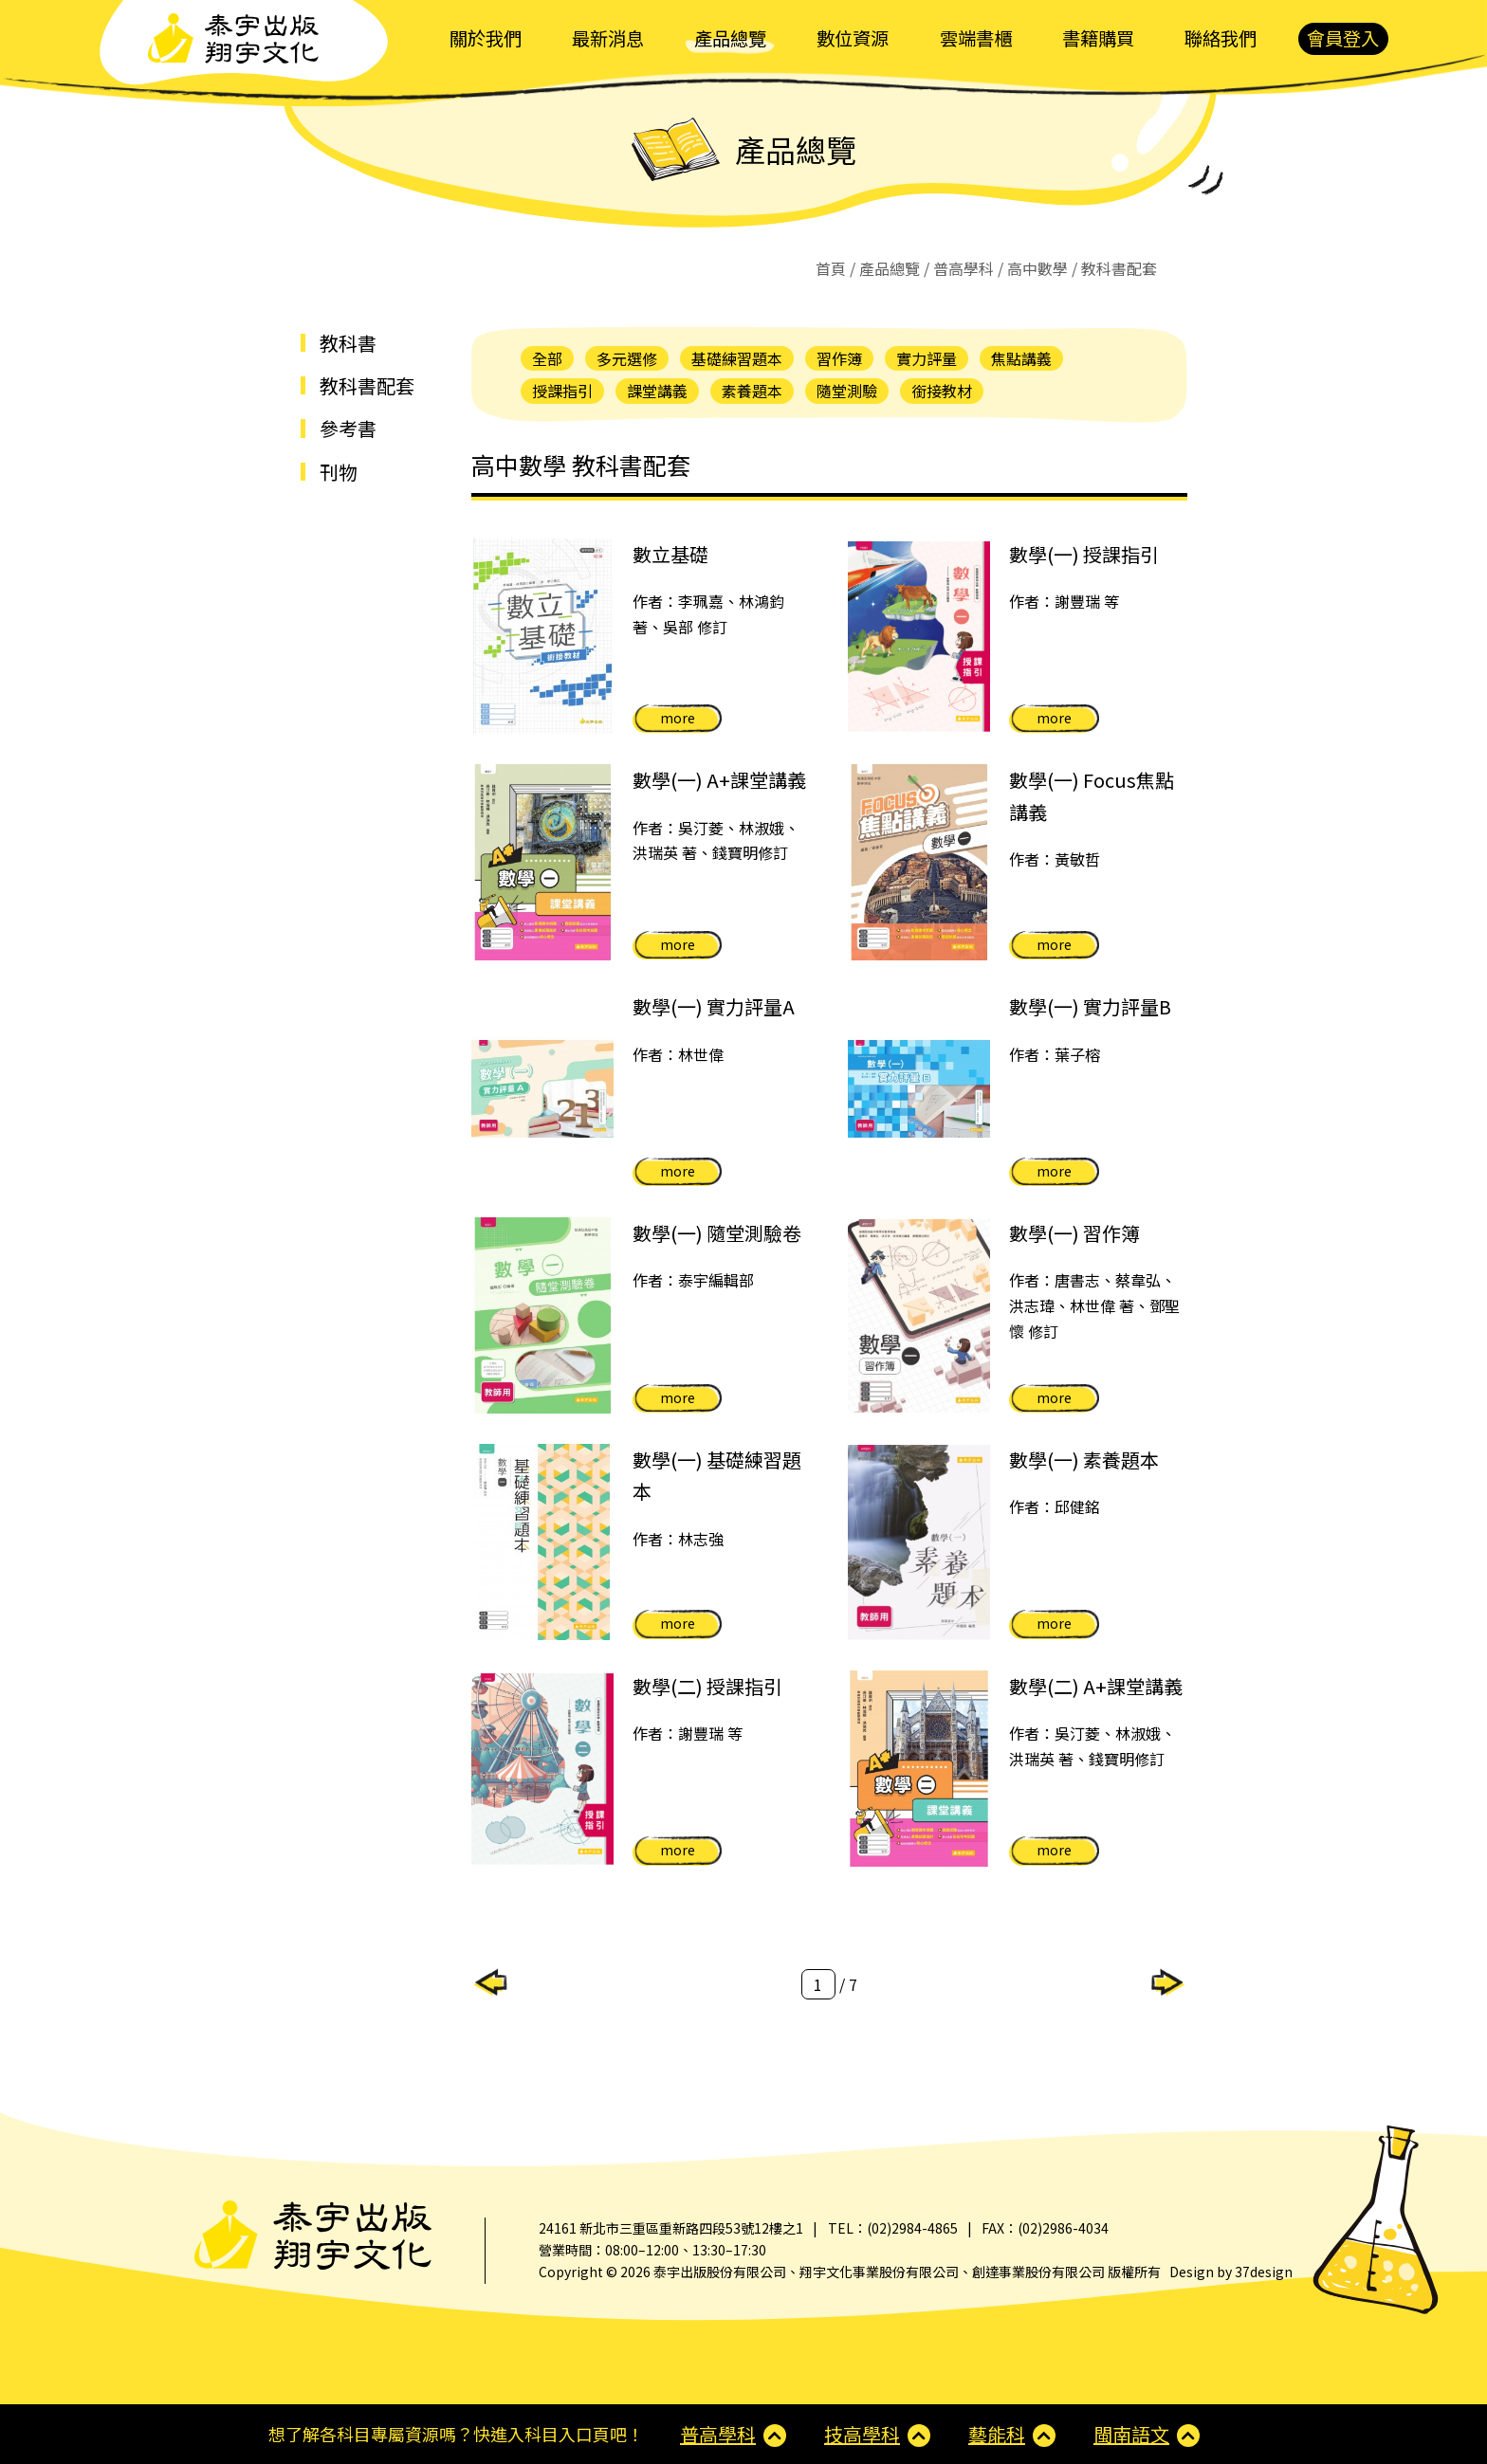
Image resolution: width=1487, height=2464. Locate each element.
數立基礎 (670, 554)
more (677, 717)
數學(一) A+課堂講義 (719, 780)
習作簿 (839, 358)
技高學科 (862, 2434)
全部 (547, 358)
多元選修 (627, 358)
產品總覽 (889, 268)
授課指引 (562, 390)
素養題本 (752, 390)
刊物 (339, 471)
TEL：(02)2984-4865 (893, 2227)
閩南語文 (1131, 2434)
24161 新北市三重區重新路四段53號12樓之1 (671, 2227)
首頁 (831, 268)
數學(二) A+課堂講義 (1096, 1686)
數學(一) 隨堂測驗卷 (717, 1233)
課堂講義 (657, 390)
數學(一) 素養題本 (1084, 1459)
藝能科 (996, 2434)
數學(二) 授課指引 (707, 1686)
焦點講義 (1021, 358)
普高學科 (963, 268)
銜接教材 (941, 390)
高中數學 (1037, 268)
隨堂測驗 (847, 390)
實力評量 (926, 358)
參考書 (348, 428)
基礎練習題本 (736, 358)
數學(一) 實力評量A (714, 1006)
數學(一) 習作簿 (1074, 1233)
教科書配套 (367, 385)
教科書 (348, 342)
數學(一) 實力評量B (1090, 1006)
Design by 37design (1231, 2271)
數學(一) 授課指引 (1084, 554)
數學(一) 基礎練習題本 (717, 1475)
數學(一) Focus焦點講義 (1091, 795)
